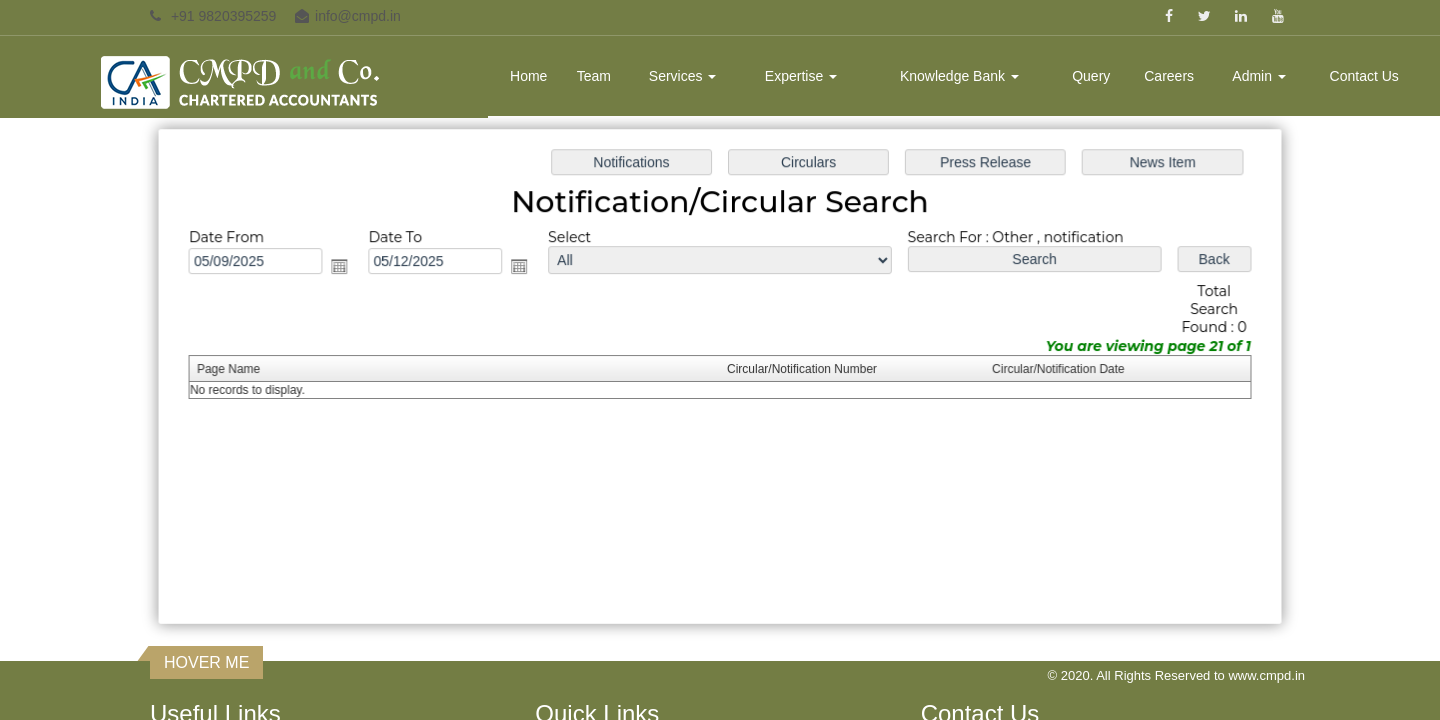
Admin (1259, 76)
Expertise (801, 76)
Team (594, 76)
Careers (1169, 76)
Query (1091, 76)
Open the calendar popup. (347, 268)
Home (528, 76)
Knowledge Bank (959, 76)
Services (683, 76)
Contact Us (1364, 76)
